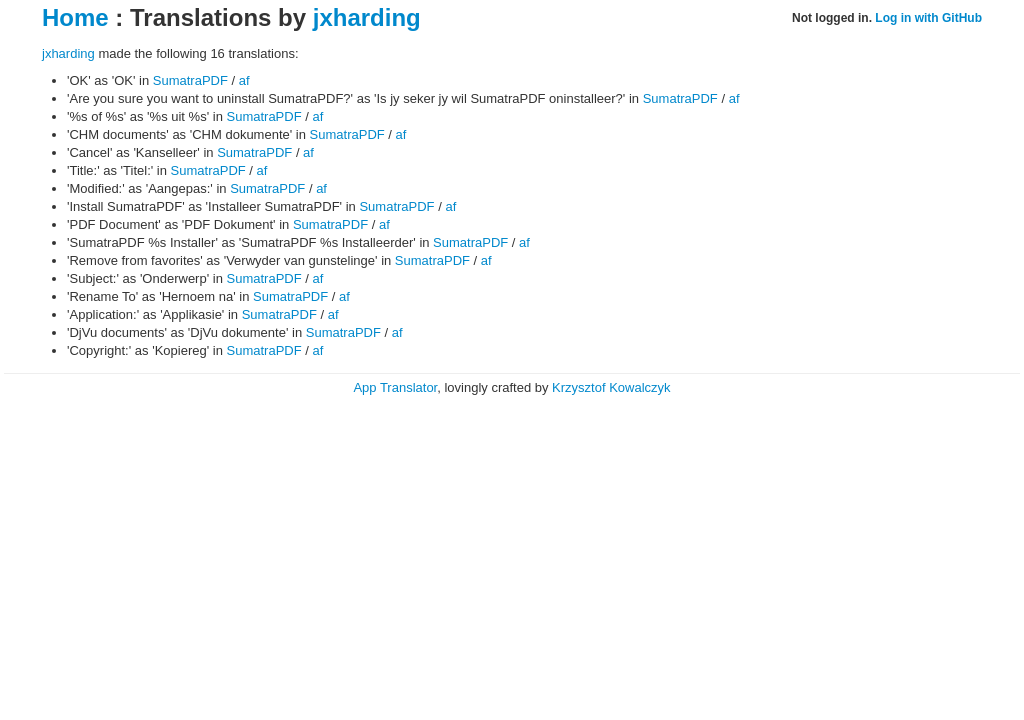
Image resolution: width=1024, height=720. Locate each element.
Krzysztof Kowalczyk (611, 387)
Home (75, 17)
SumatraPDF (190, 80)
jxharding (367, 17)
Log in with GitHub (928, 18)
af (244, 80)
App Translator (395, 387)
